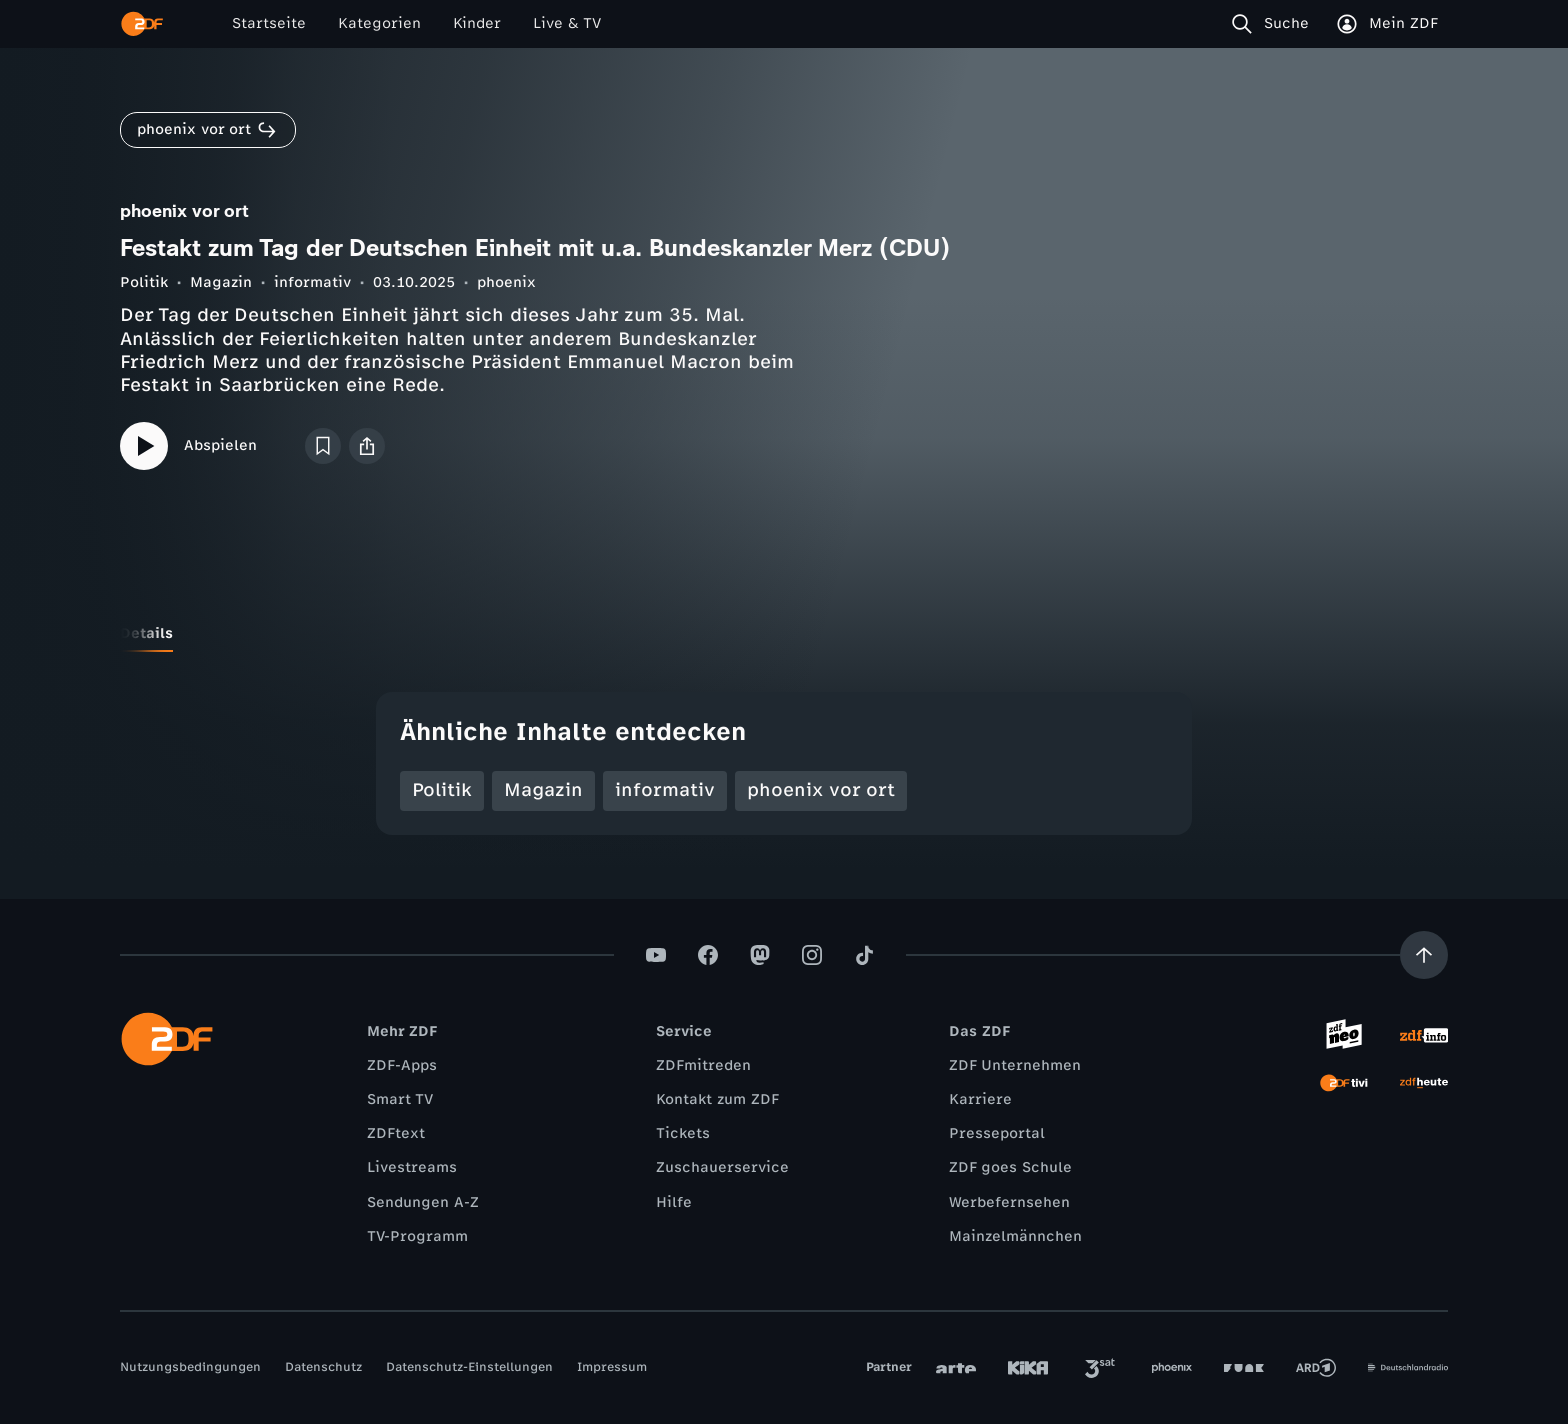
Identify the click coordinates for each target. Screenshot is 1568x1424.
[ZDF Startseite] (142, 24)
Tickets (683, 1133)
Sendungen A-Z (423, 1202)
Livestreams (412, 1167)
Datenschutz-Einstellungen (469, 1367)
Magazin (221, 282)
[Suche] (1274, 24)
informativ (312, 282)
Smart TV (400, 1099)
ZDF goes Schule (1010, 1167)
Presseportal (997, 1133)
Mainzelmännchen (1015, 1236)
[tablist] (784, 634)
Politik (144, 282)
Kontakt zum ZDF (717, 1099)
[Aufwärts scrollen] (1424, 955)
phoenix (506, 282)
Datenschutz (323, 1367)
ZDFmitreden (703, 1065)
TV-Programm (417, 1236)
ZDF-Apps (402, 1065)
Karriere (980, 1099)
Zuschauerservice (722, 1167)
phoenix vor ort (821, 790)
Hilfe (674, 1202)
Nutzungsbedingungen (190, 1367)
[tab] (146, 634)
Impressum (612, 1367)
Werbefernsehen (1009, 1202)
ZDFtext (396, 1133)
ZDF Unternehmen (1015, 1065)
